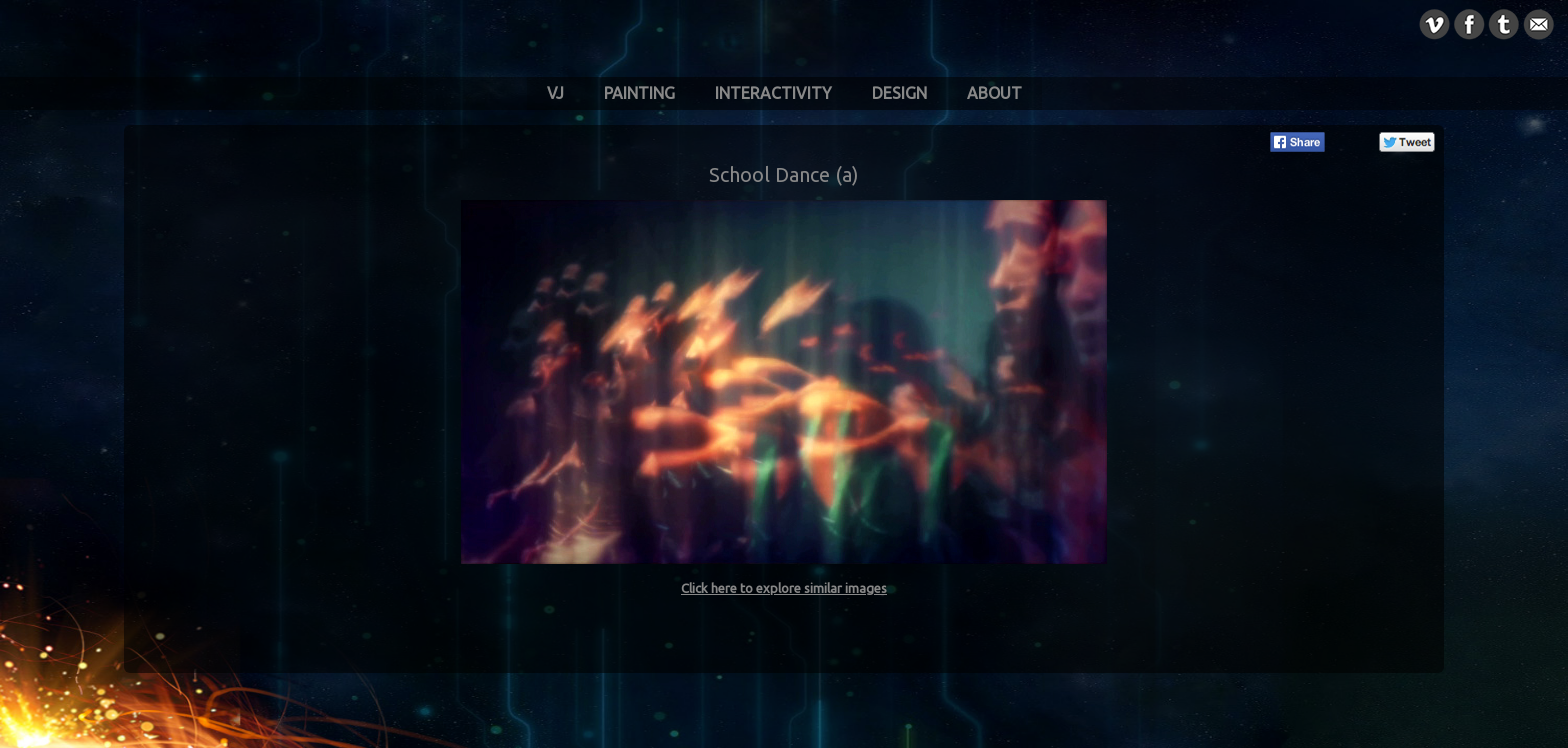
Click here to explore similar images (784, 588)
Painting (639, 93)
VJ (555, 93)
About (994, 93)
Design (899, 93)
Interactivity (773, 93)
